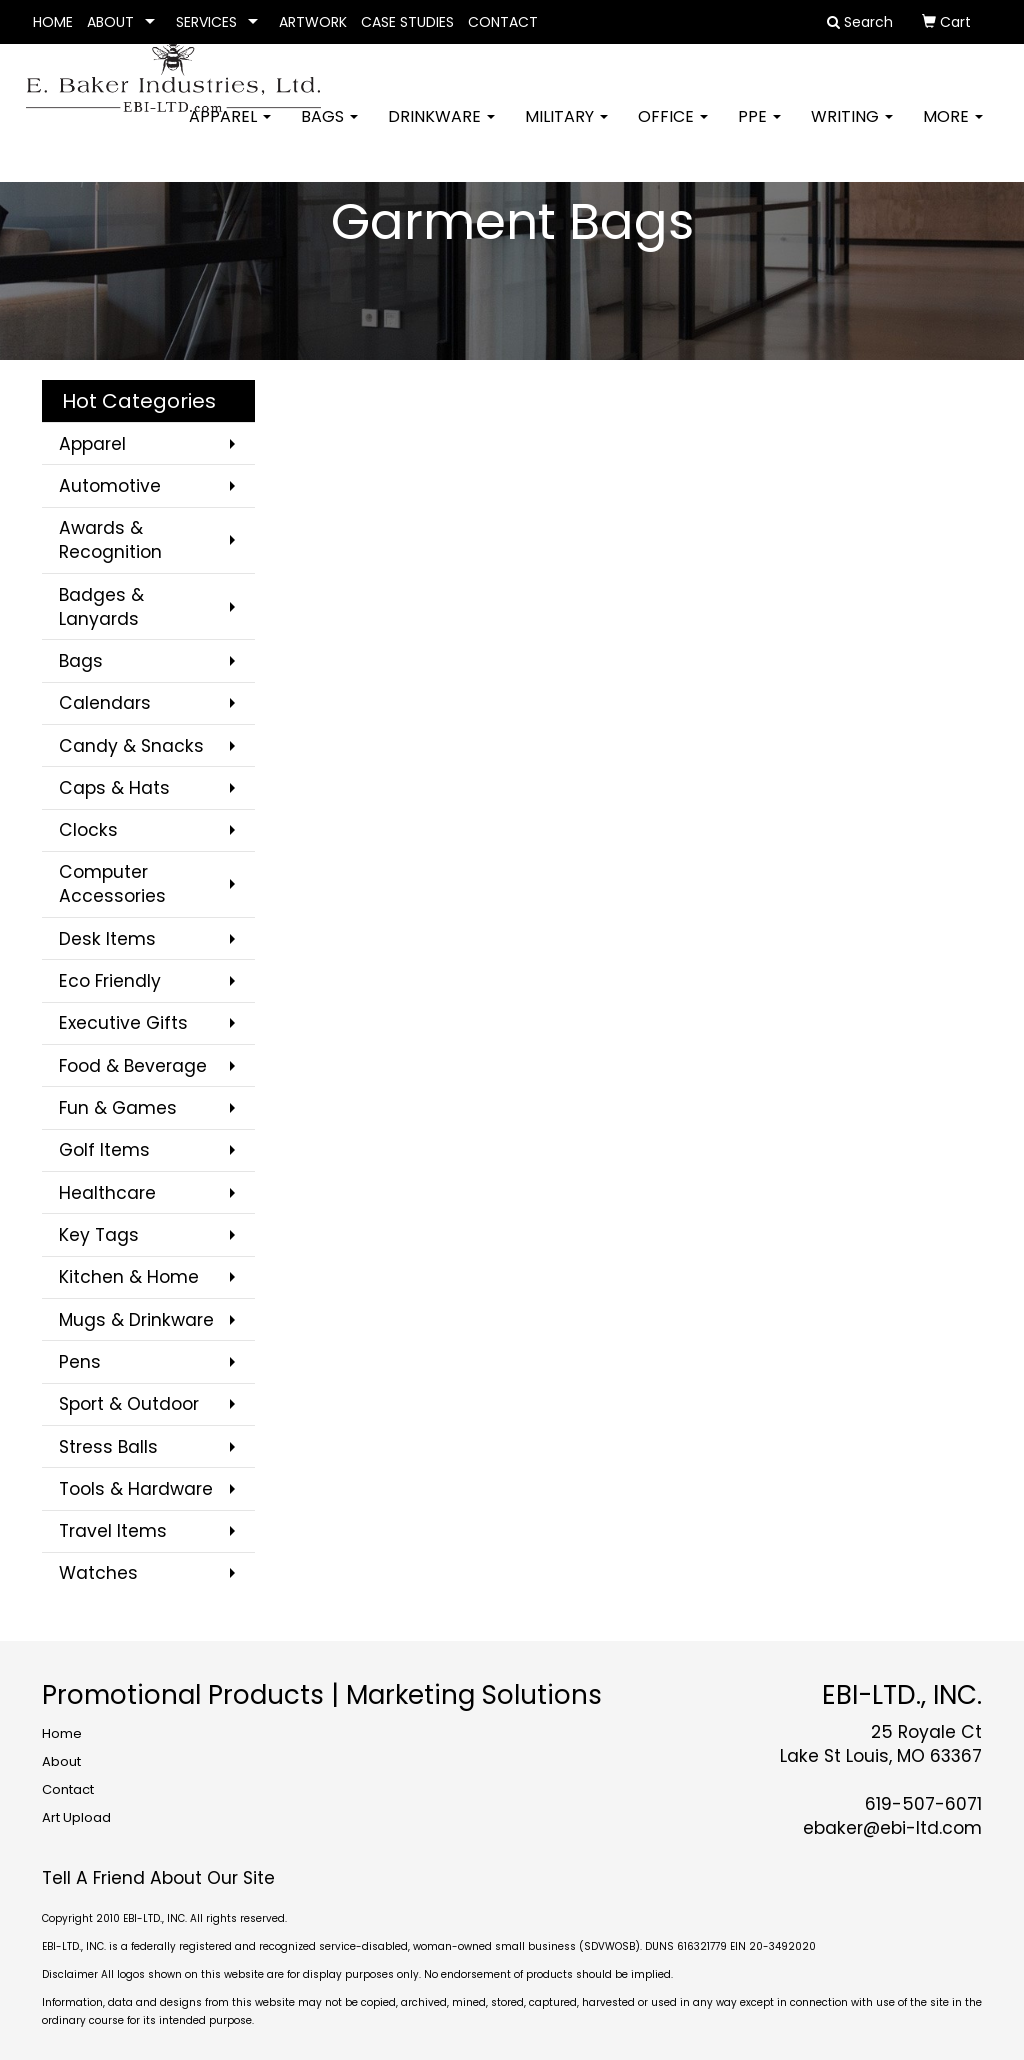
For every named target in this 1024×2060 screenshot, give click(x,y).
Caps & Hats (114, 788)
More (953, 129)
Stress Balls (108, 1447)
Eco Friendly (110, 981)
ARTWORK (313, 22)
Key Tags (99, 1235)
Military (566, 129)
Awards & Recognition (110, 540)
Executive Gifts (123, 1023)
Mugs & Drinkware (136, 1320)
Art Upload (76, 1817)
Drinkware (441, 129)
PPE (759, 129)
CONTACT (503, 22)
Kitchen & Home (129, 1277)
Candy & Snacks (131, 746)
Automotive (110, 486)
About (61, 1761)
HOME (53, 22)
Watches (98, 1573)
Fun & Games (118, 1108)
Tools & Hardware (136, 1489)
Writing (852, 129)
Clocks (88, 830)
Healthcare (107, 1193)
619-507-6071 (923, 1804)
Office (673, 129)
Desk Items (107, 939)
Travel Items (113, 1531)
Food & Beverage (133, 1066)
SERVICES (206, 22)
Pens (80, 1362)
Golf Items (104, 1150)
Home (62, 1733)
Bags (329, 129)
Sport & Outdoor (129, 1404)
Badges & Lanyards (101, 607)
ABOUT (110, 22)
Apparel (230, 129)
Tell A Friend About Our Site (158, 1878)
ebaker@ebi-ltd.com (892, 1828)
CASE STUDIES (407, 22)
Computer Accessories (112, 884)
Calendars (105, 703)
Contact (68, 1789)
